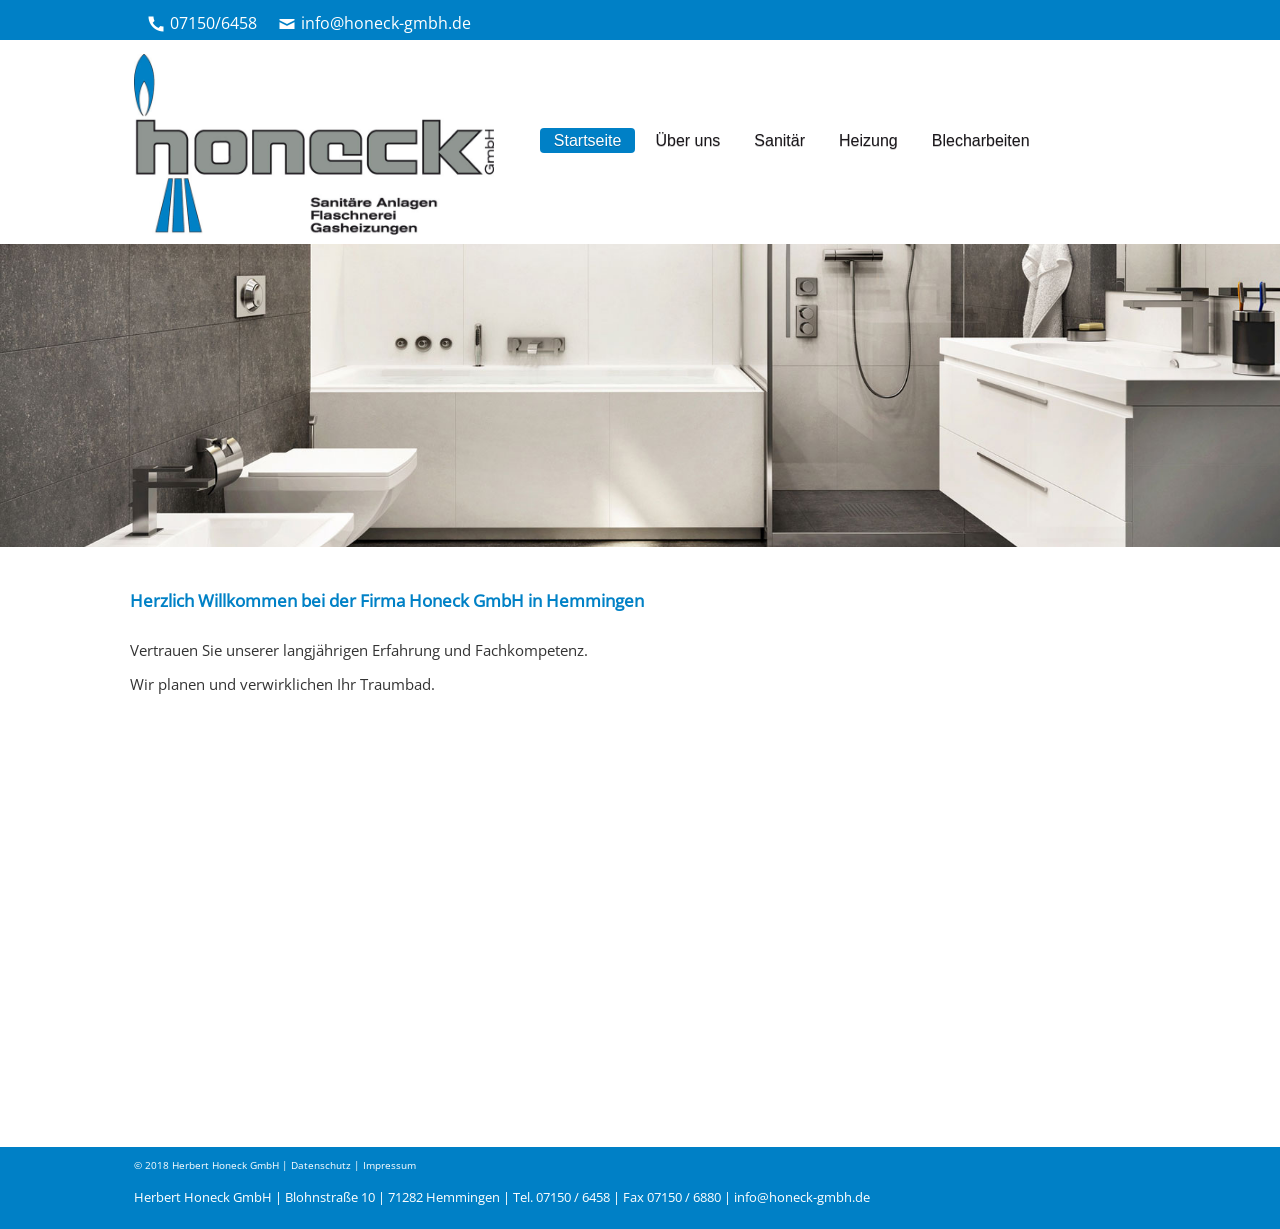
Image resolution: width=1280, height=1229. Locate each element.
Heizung (868, 140)
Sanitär (779, 140)
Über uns (687, 140)
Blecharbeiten (981, 140)
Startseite (588, 140)
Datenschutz (321, 1165)
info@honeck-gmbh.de (386, 23)
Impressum (389, 1165)
